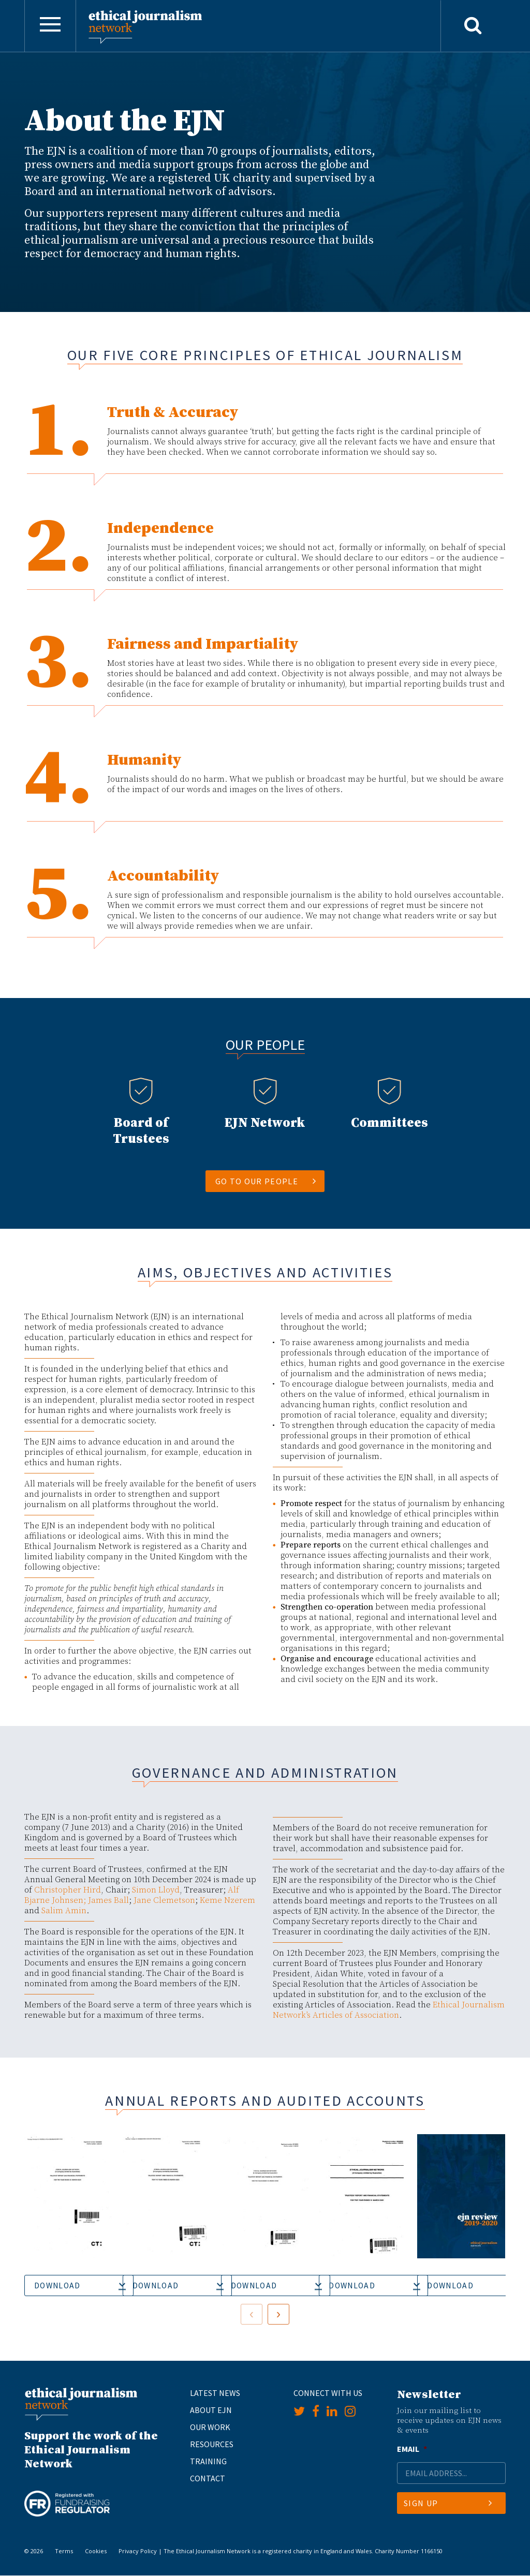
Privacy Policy (138, 2551)
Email (412, 2449)
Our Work (210, 2427)
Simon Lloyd (156, 1890)
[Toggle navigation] (50, 26)
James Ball (108, 1900)
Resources (211, 2444)
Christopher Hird (67, 1890)
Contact (207, 2478)
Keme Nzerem (227, 1900)
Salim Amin (63, 1910)
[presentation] (251, 2314)
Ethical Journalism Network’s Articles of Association (389, 2010)
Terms (64, 2551)
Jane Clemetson (164, 1900)
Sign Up (448, 2503)
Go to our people (265, 1181)
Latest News (215, 2393)
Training (208, 2461)
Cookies (96, 2551)
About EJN (211, 2410)
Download (58, 2286)
